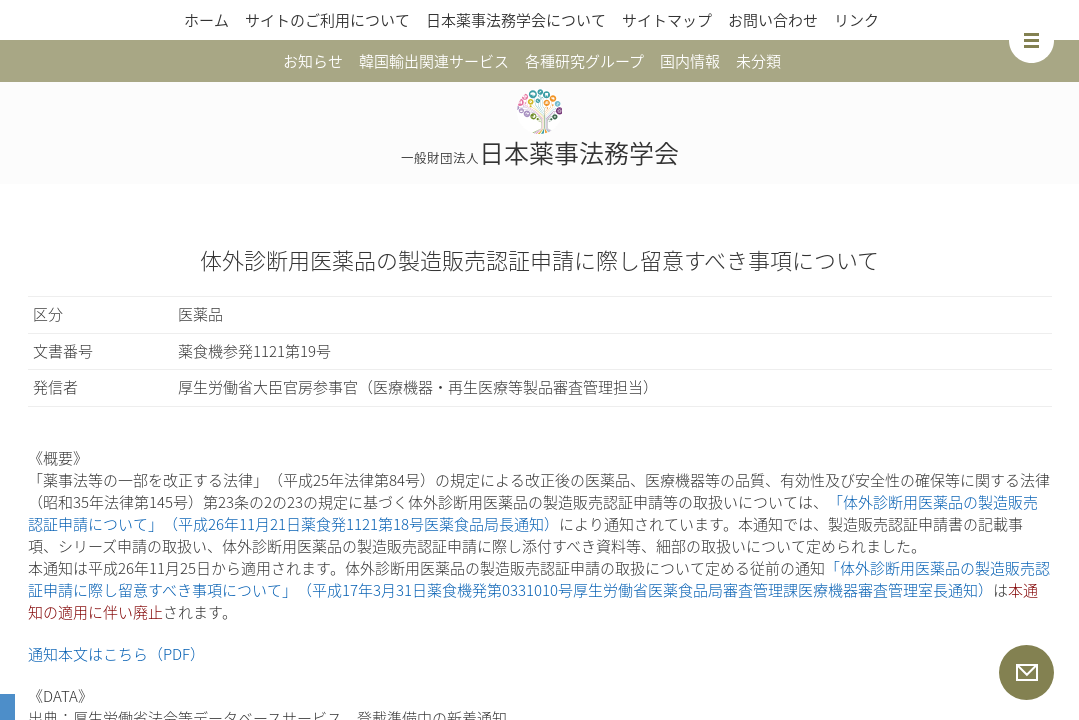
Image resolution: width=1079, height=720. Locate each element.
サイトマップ (667, 20)
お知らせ (313, 61)
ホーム (206, 20)
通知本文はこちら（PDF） (116, 654)
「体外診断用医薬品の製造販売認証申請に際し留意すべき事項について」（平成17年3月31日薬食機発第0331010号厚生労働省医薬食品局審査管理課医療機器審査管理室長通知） (539, 579)
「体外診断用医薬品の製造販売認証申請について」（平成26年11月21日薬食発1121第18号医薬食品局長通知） (533, 513)
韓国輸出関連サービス (434, 61)
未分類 (758, 61)
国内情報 (690, 61)
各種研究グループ (584, 61)
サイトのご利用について (327, 20)
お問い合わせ (773, 20)
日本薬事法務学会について (516, 20)
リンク (856, 20)
